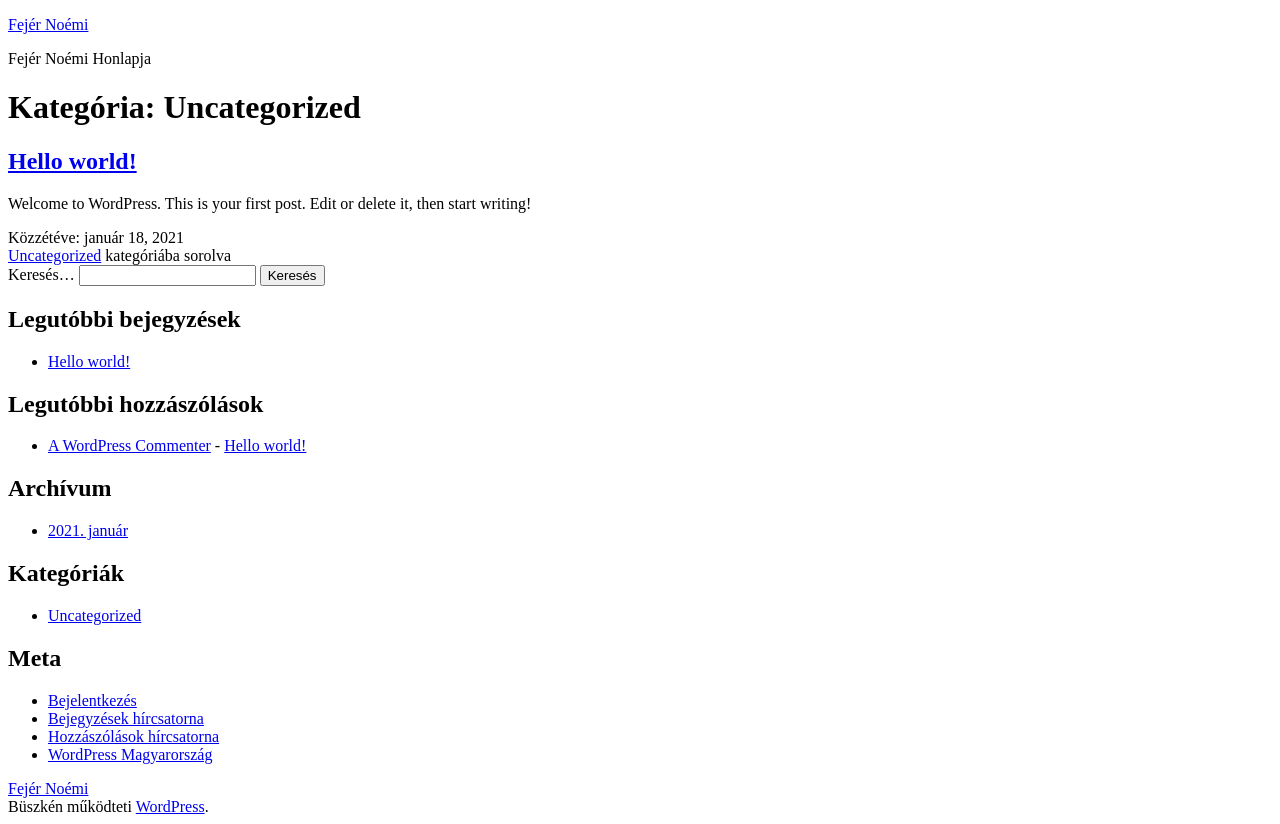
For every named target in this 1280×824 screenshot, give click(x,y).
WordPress (170, 806)
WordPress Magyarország (130, 754)
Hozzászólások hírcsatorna (133, 736)
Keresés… (41, 274)
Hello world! (72, 161)
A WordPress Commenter (129, 445)
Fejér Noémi (48, 24)
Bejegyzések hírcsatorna (126, 718)
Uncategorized (54, 255)
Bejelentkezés (92, 700)
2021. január (88, 530)
